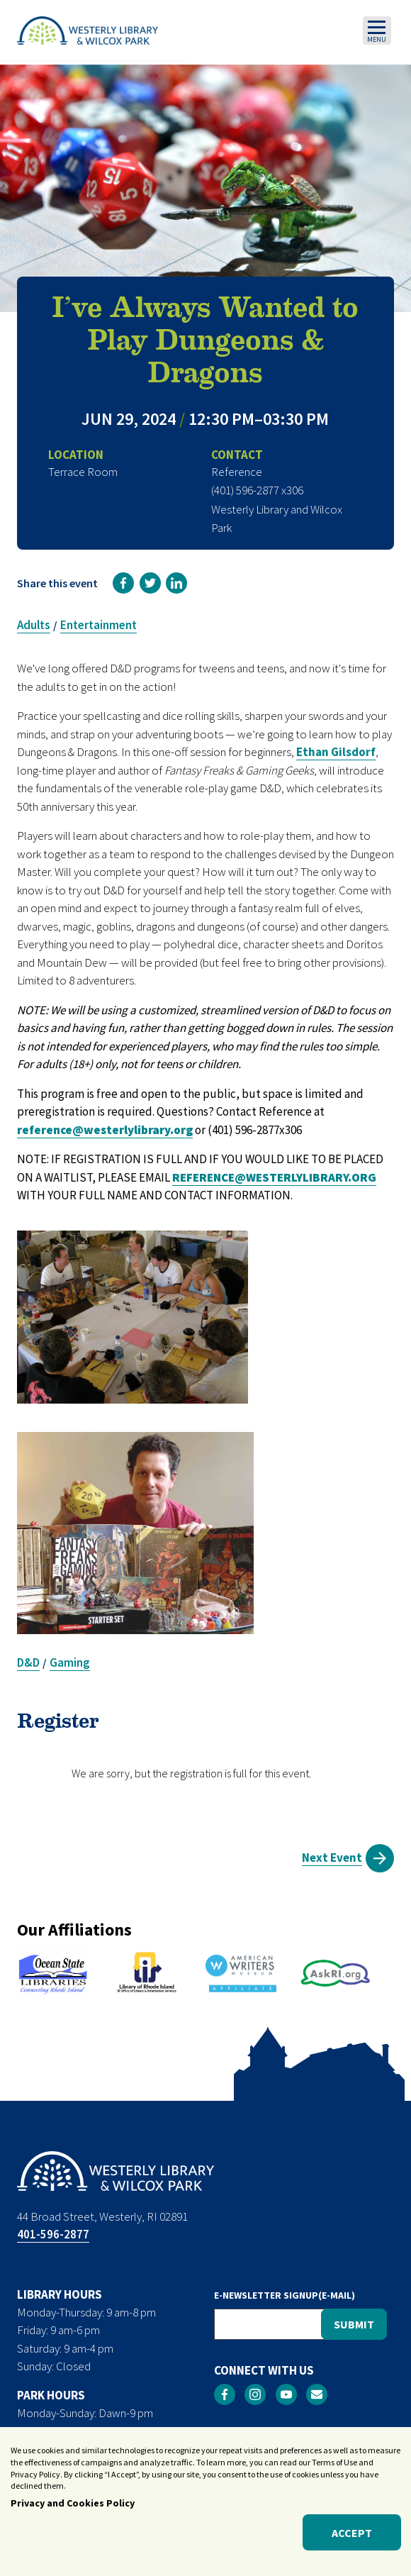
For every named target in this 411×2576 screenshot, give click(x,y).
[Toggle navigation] (377, 30)
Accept (352, 2533)
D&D (28, 1662)
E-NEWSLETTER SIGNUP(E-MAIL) (284, 2295)
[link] (123, 583)
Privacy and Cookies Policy (73, 2503)
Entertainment (98, 625)
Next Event (332, 1857)
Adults (33, 625)
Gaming (70, 1662)
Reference (236, 471)
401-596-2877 (53, 2234)
